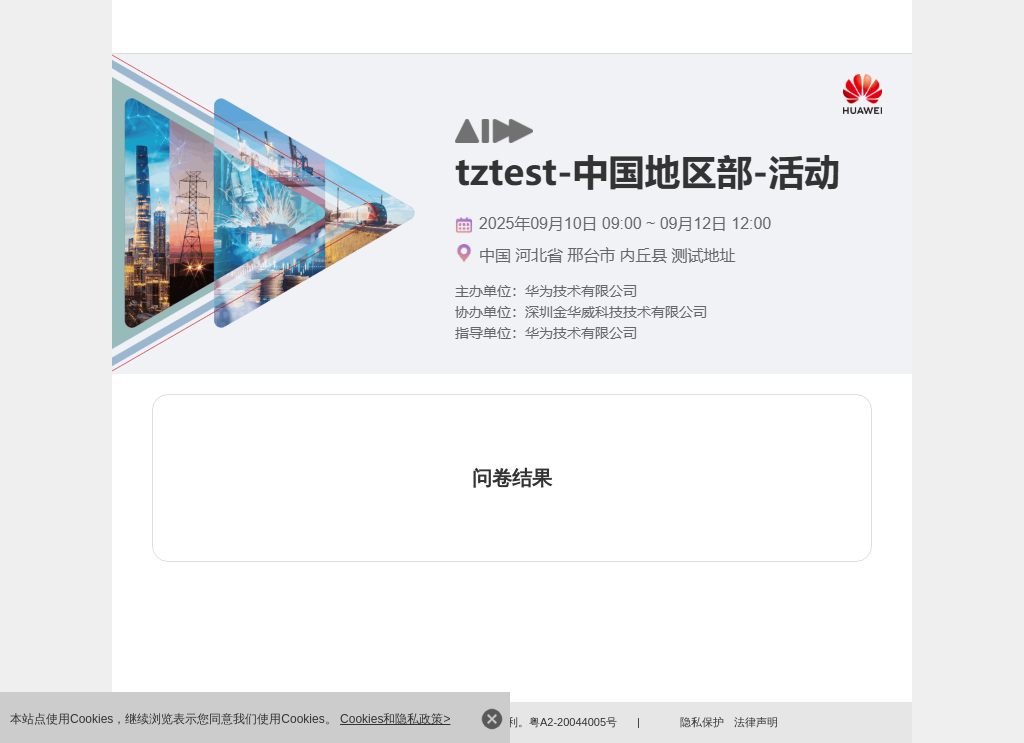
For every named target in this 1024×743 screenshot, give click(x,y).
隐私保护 (702, 722)
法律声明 (756, 722)
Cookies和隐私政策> (395, 719)
